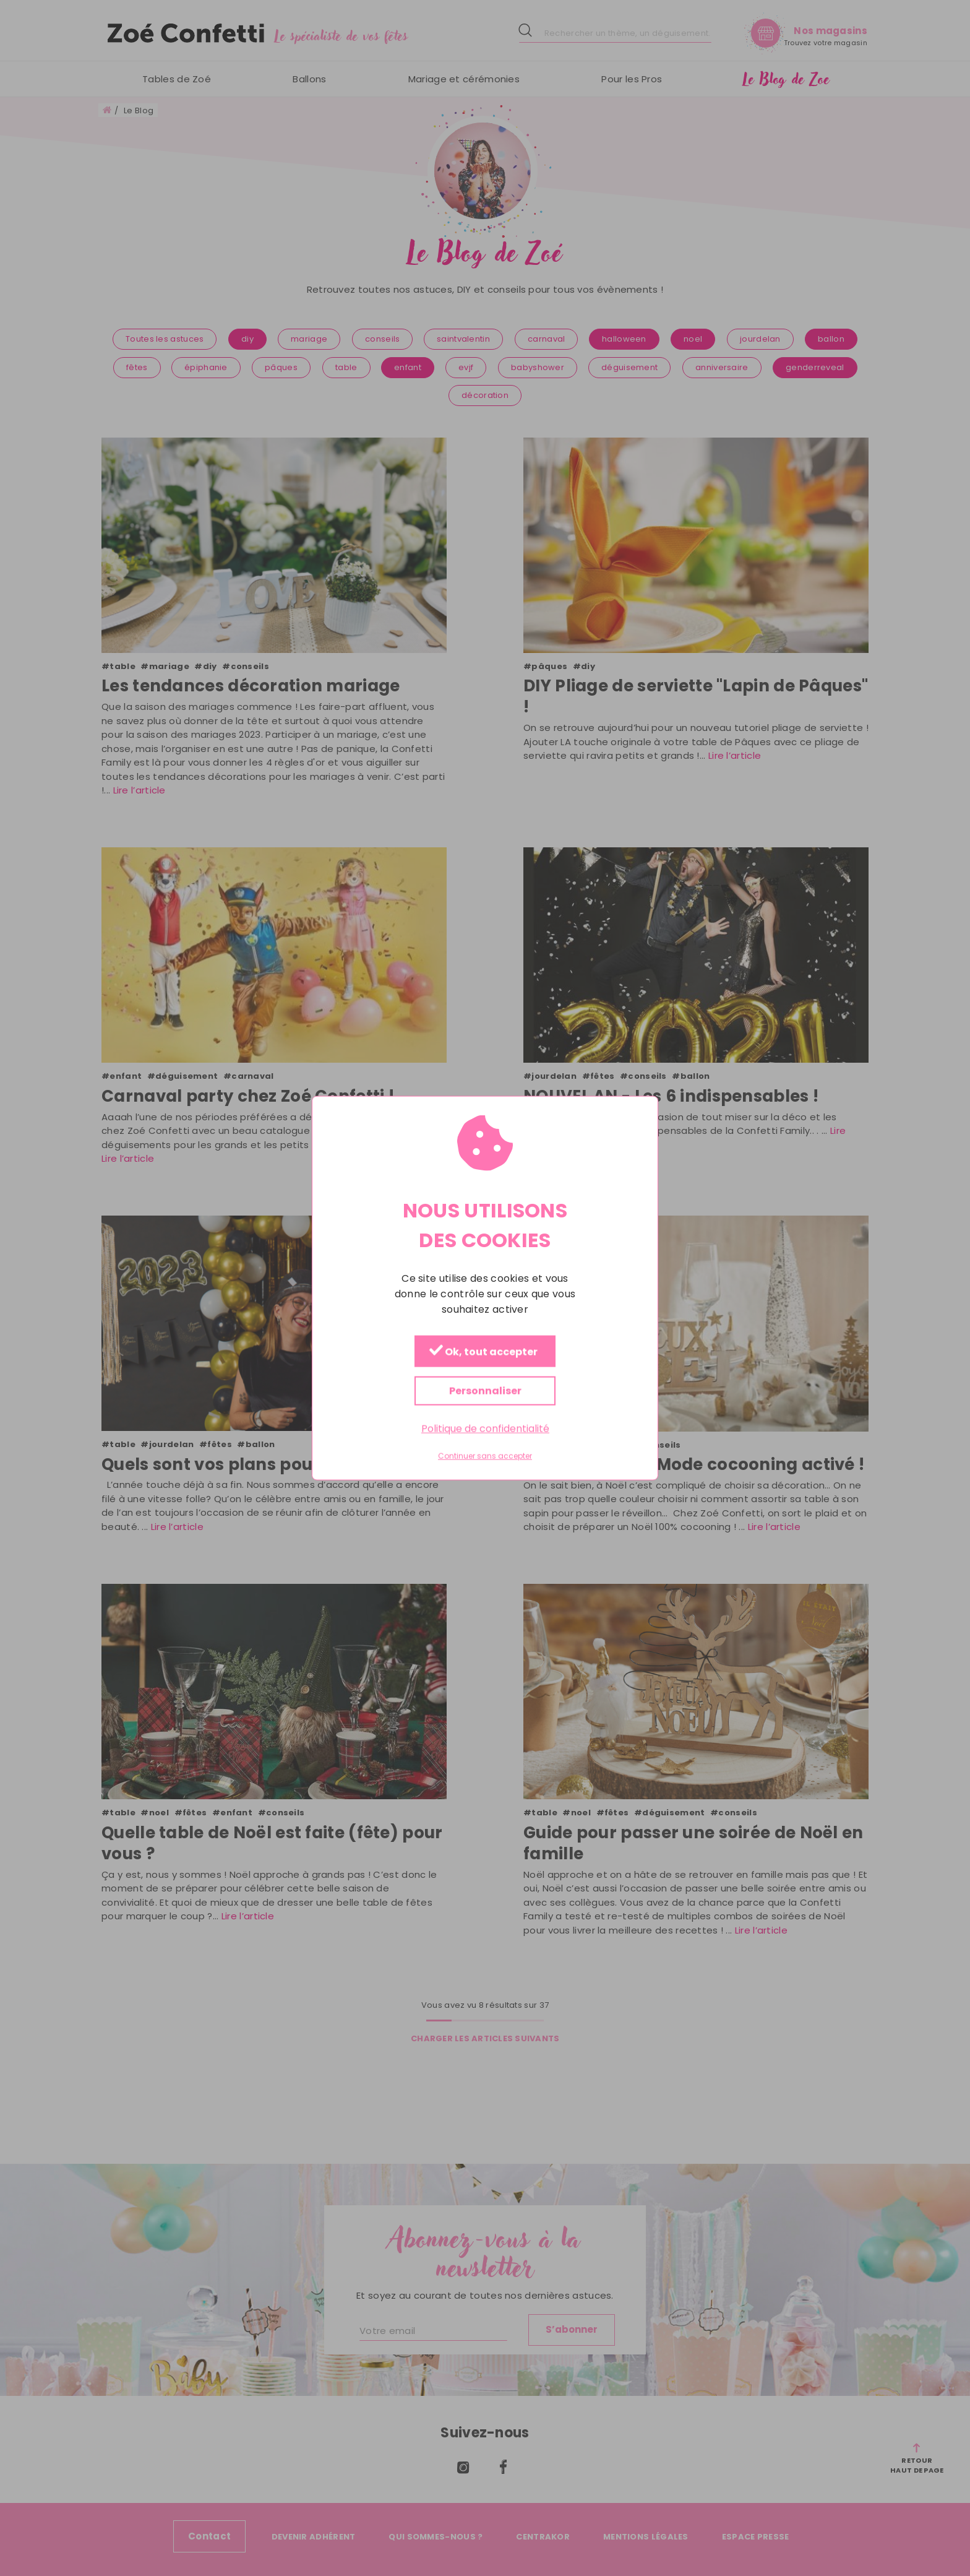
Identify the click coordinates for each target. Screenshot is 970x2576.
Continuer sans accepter (485, 1456)
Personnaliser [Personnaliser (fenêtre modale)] (485, 1390)
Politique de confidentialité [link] (485, 1428)
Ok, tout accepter (483, 1351)
